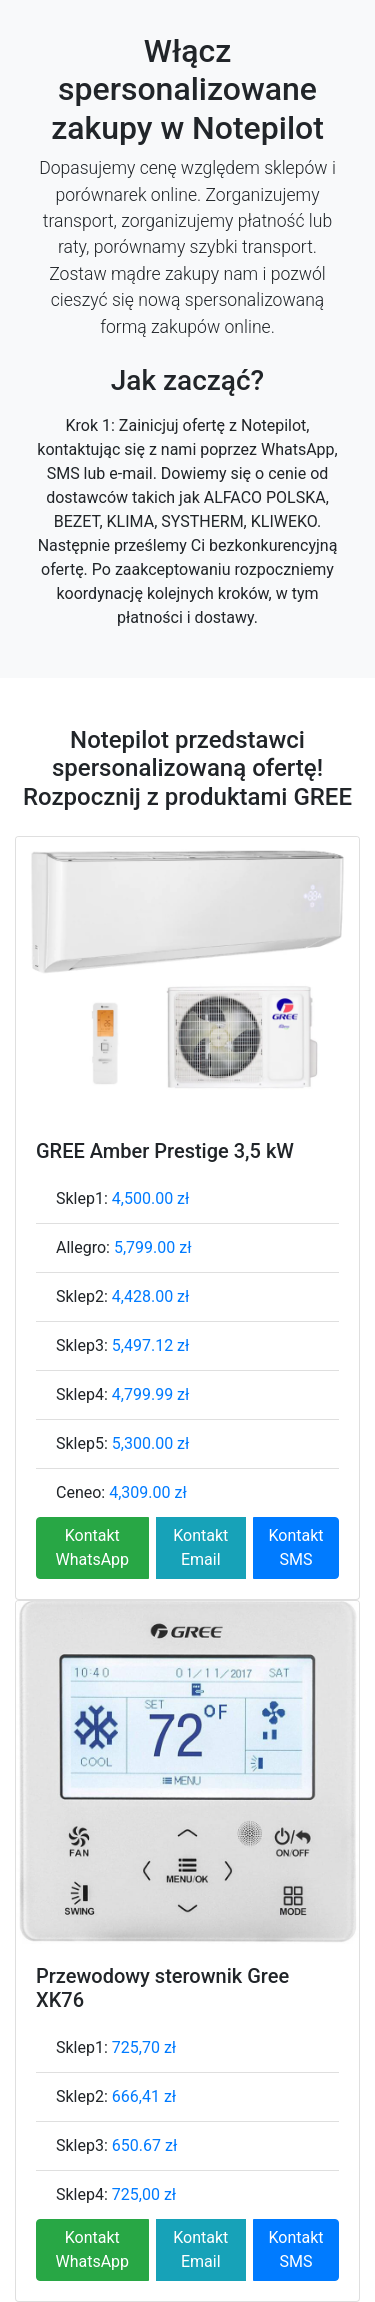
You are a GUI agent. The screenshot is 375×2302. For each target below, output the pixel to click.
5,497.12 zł (151, 1345)
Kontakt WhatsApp (92, 1547)
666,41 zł (144, 2096)
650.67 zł (144, 2145)
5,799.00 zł (153, 1247)
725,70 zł (144, 2047)
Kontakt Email (200, 1547)
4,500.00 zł (151, 1198)
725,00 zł (144, 2194)
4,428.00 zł (151, 1296)
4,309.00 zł (148, 1492)
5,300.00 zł (151, 1443)
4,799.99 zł (151, 1394)
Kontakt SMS (295, 1547)
